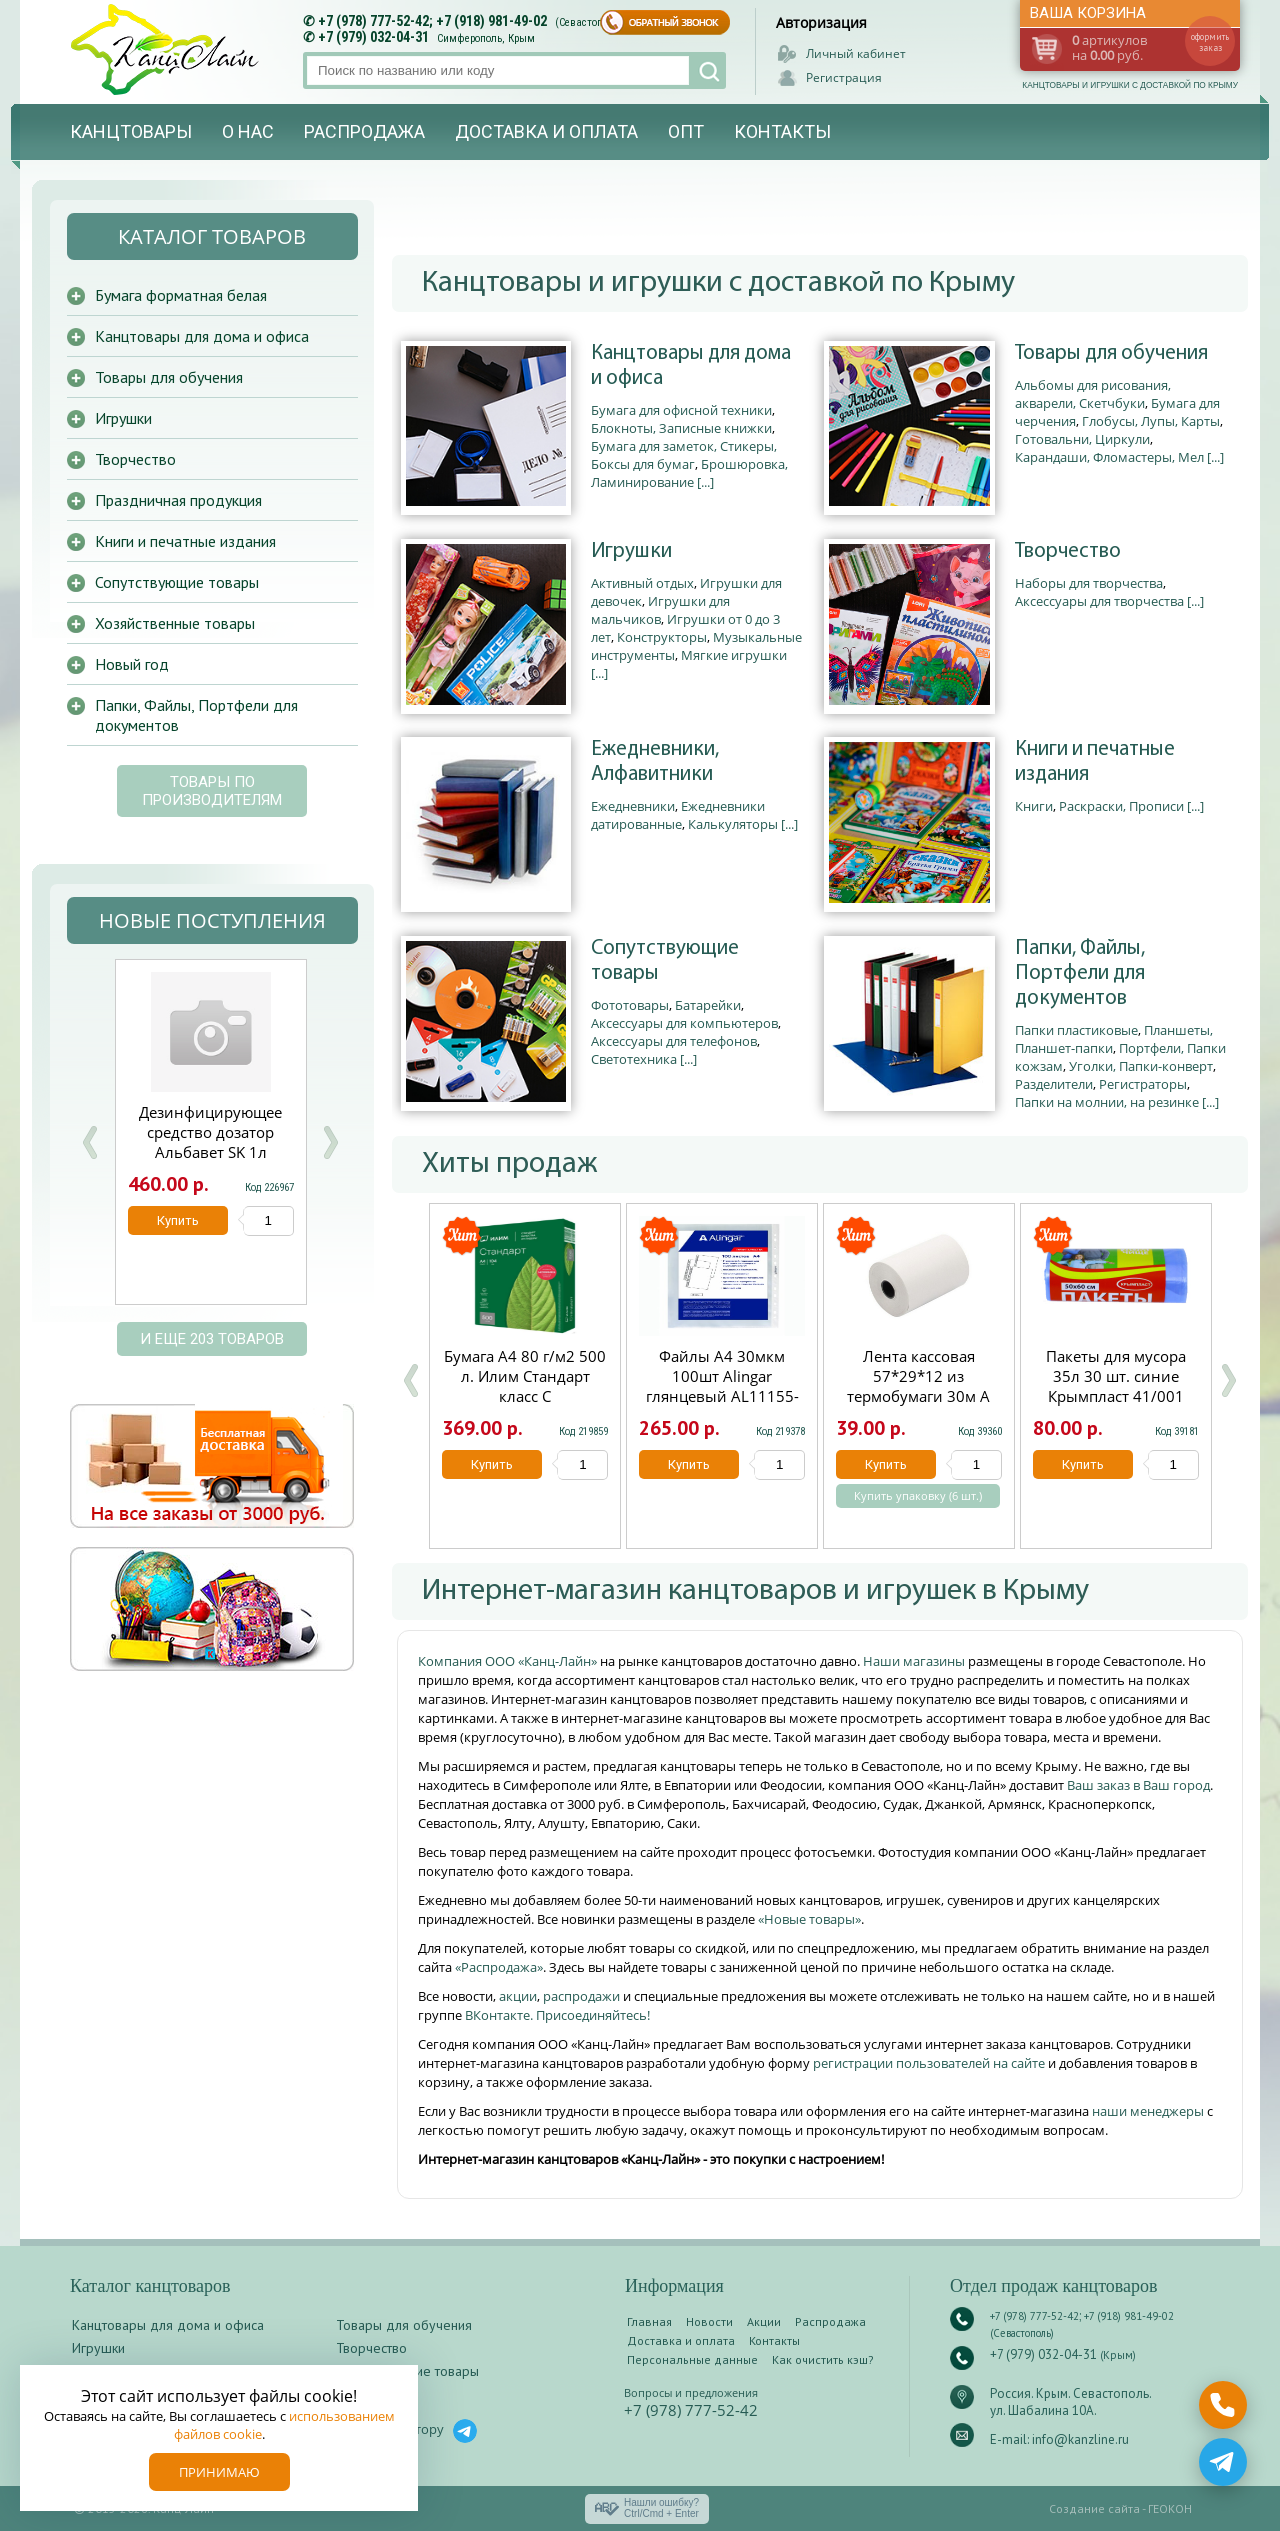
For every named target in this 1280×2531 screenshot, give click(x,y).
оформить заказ (1210, 42)
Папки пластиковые (1076, 1030)
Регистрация (844, 77)
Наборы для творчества (1089, 583)
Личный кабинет (856, 53)
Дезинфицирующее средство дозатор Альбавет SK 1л (210, 1132)
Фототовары (630, 1005)
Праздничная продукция (178, 500)
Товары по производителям (212, 791)
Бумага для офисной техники (681, 410)
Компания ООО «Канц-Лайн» (509, 1661)
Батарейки (708, 1005)
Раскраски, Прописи (1121, 806)
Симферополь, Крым (486, 38)
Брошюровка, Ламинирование (689, 473)
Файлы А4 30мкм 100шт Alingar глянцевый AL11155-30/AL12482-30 (722, 1386)
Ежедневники (633, 806)
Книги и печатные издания (1095, 762)
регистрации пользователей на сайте (929, 2063)
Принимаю (219, 2472)
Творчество (1068, 551)
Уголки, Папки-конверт (1141, 1066)
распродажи (581, 1996)
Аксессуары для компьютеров (684, 1023)
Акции (764, 2321)
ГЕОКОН (1170, 2508)
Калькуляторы (733, 824)
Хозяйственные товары (175, 623)
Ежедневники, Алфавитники (655, 762)
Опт (686, 131)
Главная (649, 2321)
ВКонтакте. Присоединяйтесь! (557, 2015)
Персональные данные (692, 2359)
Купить (492, 1464)
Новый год (132, 664)
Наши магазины (915, 1661)
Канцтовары (131, 131)
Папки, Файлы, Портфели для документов (1080, 973)
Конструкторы (662, 637)
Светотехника (634, 1059)
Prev (90, 1142)
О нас (248, 131)
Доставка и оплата (546, 131)
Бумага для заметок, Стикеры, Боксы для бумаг (684, 455)
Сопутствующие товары (665, 961)
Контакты (782, 131)
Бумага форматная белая (181, 295)
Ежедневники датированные (678, 815)
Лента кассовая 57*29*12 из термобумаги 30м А (918, 1376)
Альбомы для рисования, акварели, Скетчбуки (1093, 394)
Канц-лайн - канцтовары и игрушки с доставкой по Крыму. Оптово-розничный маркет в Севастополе (167, 49)
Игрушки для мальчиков (660, 610)
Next (330, 1142)
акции (518, 1996)
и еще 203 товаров (212, 1339)
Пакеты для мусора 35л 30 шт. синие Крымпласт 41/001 (1116, 1376)
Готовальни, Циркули (1082, 439)
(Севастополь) (589, 22)
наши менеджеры (1149, 2111)
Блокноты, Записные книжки (681, 428)
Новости (709, 2321)
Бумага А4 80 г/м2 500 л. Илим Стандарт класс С (525, 1376)
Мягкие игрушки (734, 655)
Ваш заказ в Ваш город (1138, 1785)
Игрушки (631, 551)
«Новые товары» (809, 1919)
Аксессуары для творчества (1099, 601)
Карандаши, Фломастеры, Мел (1109, 457)
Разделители (1054, 1084)
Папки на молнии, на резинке (1107, 1102)
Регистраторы (1143, 1084)
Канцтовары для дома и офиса (691, 366)
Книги (1034, 806)
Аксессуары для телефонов (674, 1041)
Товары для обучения (1111, 353)
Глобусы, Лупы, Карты (1151, 421)
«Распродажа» (499, 1967)
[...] (705, 482)
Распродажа (364, 131)
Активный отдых (642, 583)
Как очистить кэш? (823, 2359)
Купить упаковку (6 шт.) (918, 1496)
